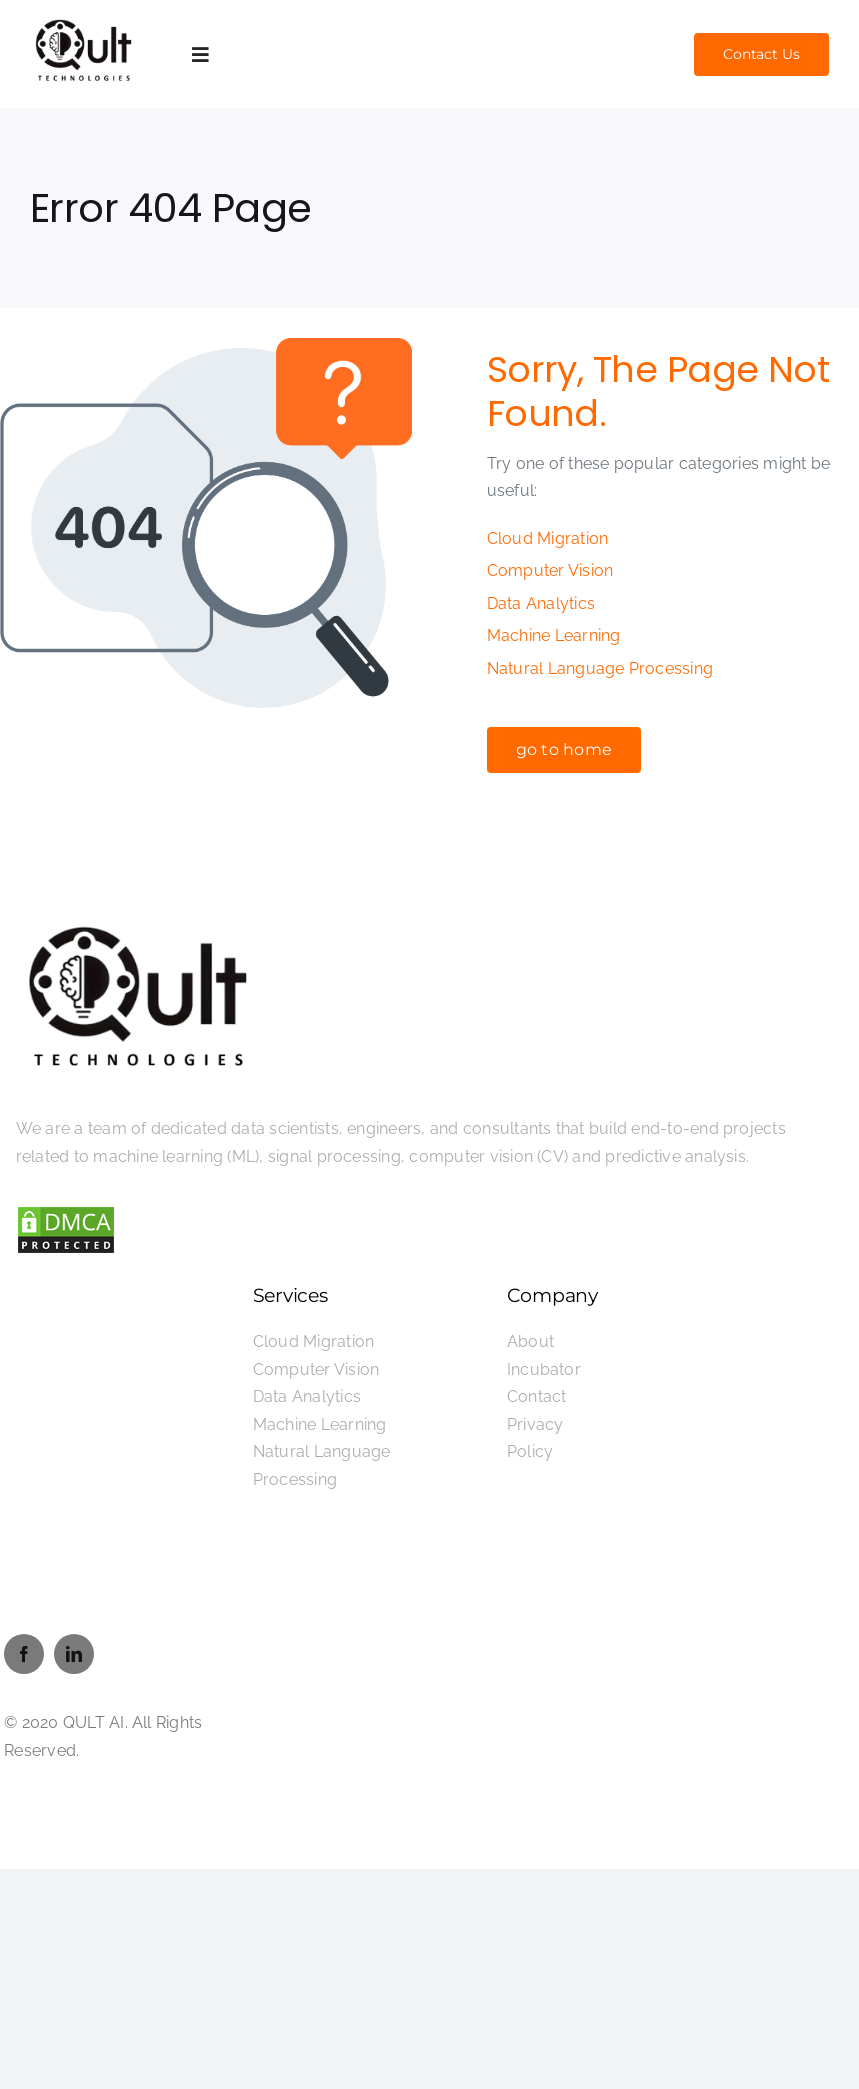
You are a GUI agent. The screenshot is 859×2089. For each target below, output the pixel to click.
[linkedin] (74, 1654)
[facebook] (24, 1654)
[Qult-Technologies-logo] (84, 21)
